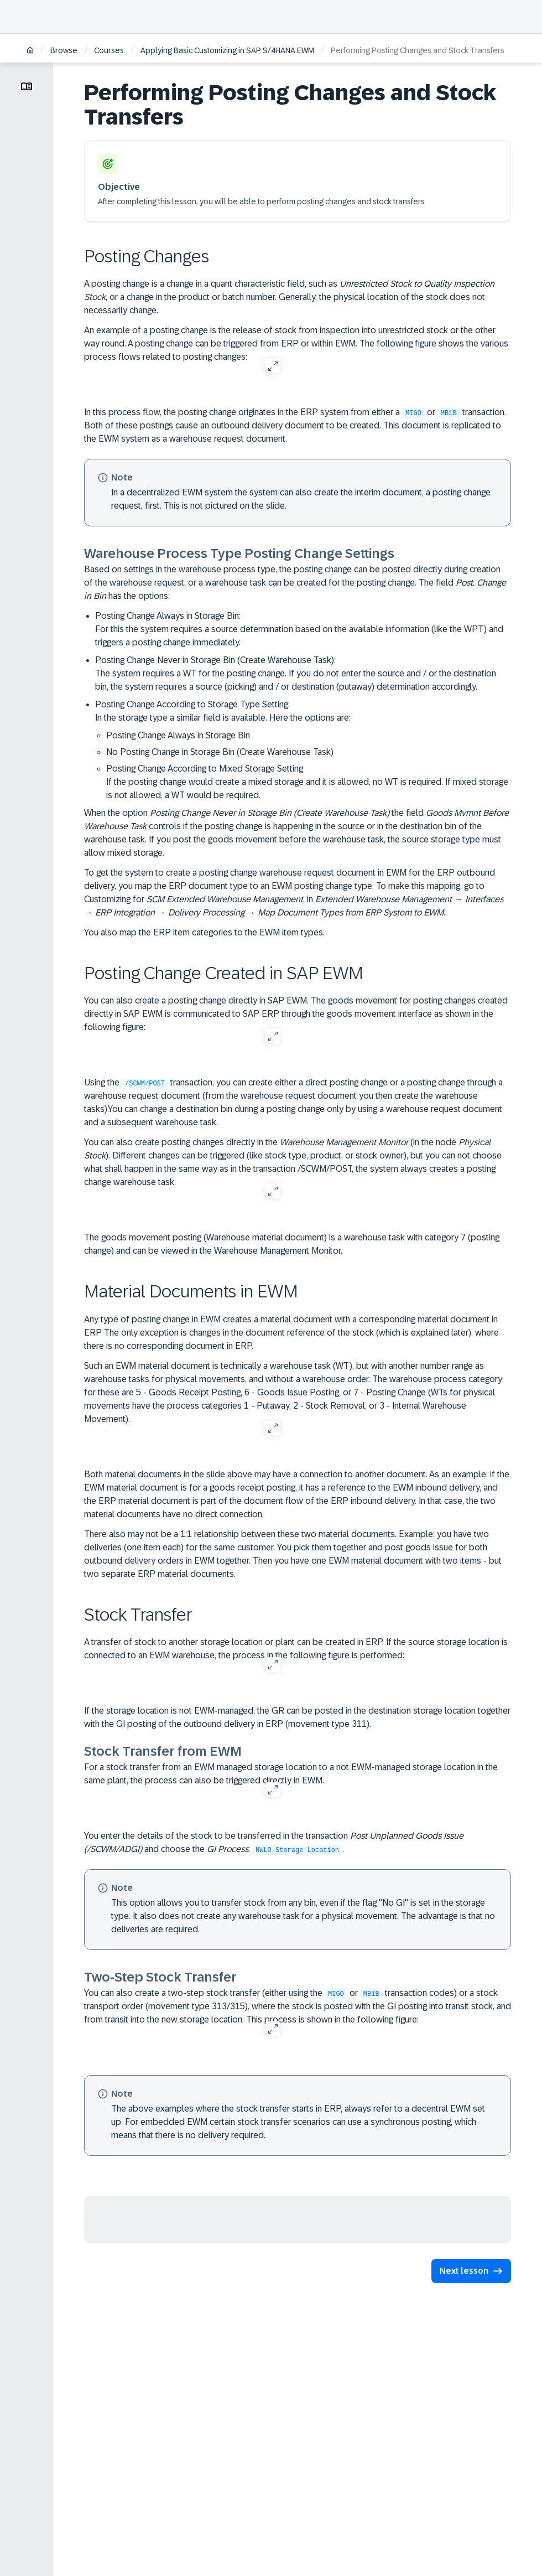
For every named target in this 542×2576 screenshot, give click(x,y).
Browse (63, 50)
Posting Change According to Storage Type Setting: (303, 751)
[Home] (30, 51)
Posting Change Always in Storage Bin (178, 735)
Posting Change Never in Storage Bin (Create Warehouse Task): (303, 674)
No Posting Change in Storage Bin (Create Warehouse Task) (219, 752)
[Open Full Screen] (272, 365)
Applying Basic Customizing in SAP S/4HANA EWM (227, 50)
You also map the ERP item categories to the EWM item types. (204, 932)
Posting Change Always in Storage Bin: (303, 630)
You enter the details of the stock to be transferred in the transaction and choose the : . (273, 1842)
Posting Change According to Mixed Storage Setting (308, 783)
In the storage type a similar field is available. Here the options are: (223, 717)
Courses (109, 50)
